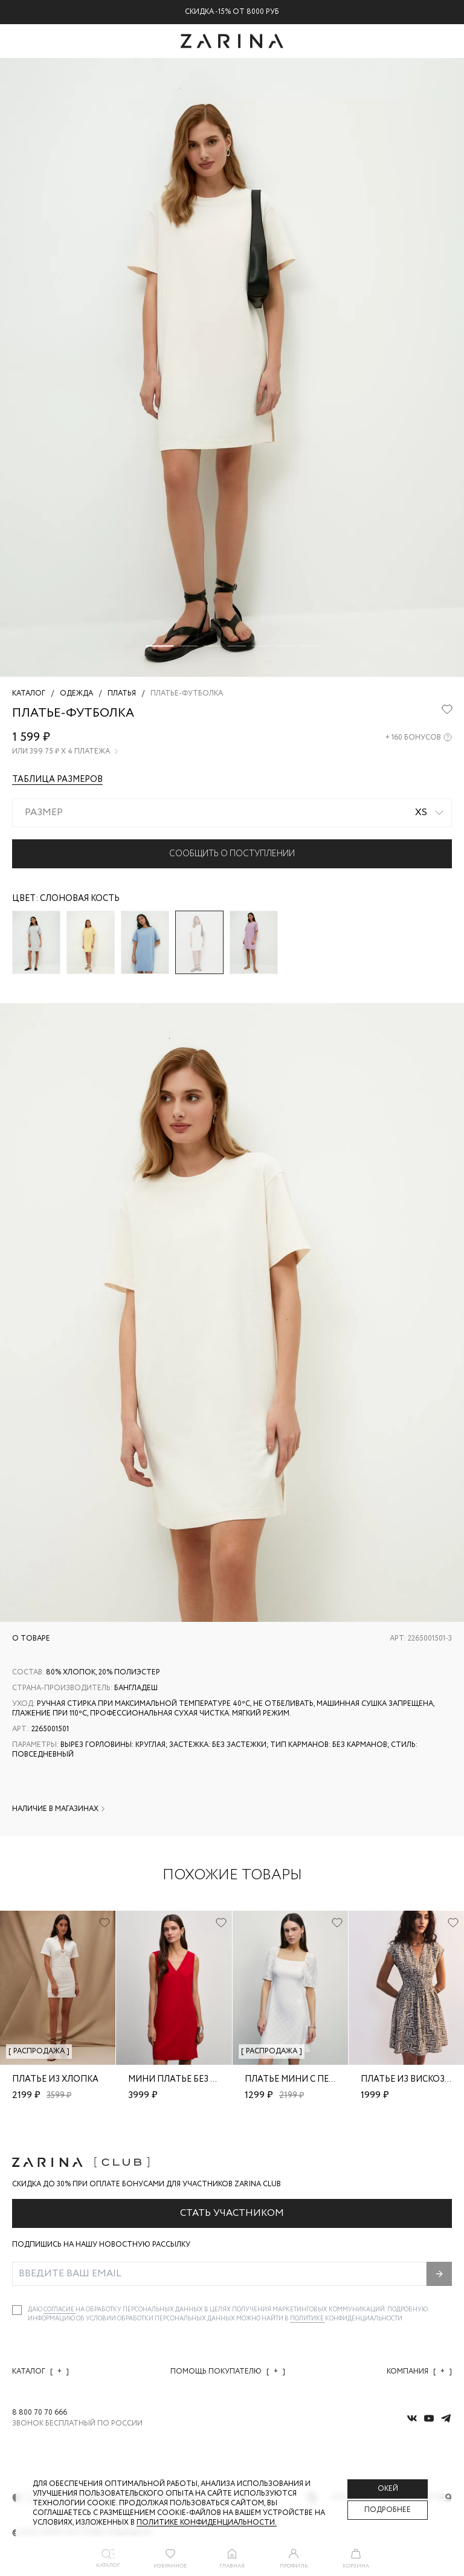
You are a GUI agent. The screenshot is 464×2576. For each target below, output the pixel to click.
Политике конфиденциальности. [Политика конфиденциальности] (207, 2522)
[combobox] (232, 812)
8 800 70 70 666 (39, 2413)
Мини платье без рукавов (189, 2079)
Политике (307, 2318)
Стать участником (232, 2213)
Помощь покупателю (227, 2371)
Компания (419, 2371)
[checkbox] (17, 2310)
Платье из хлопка (55, 2079)
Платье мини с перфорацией (315, 2079)
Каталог (40, 2371)
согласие (60, 2309)
